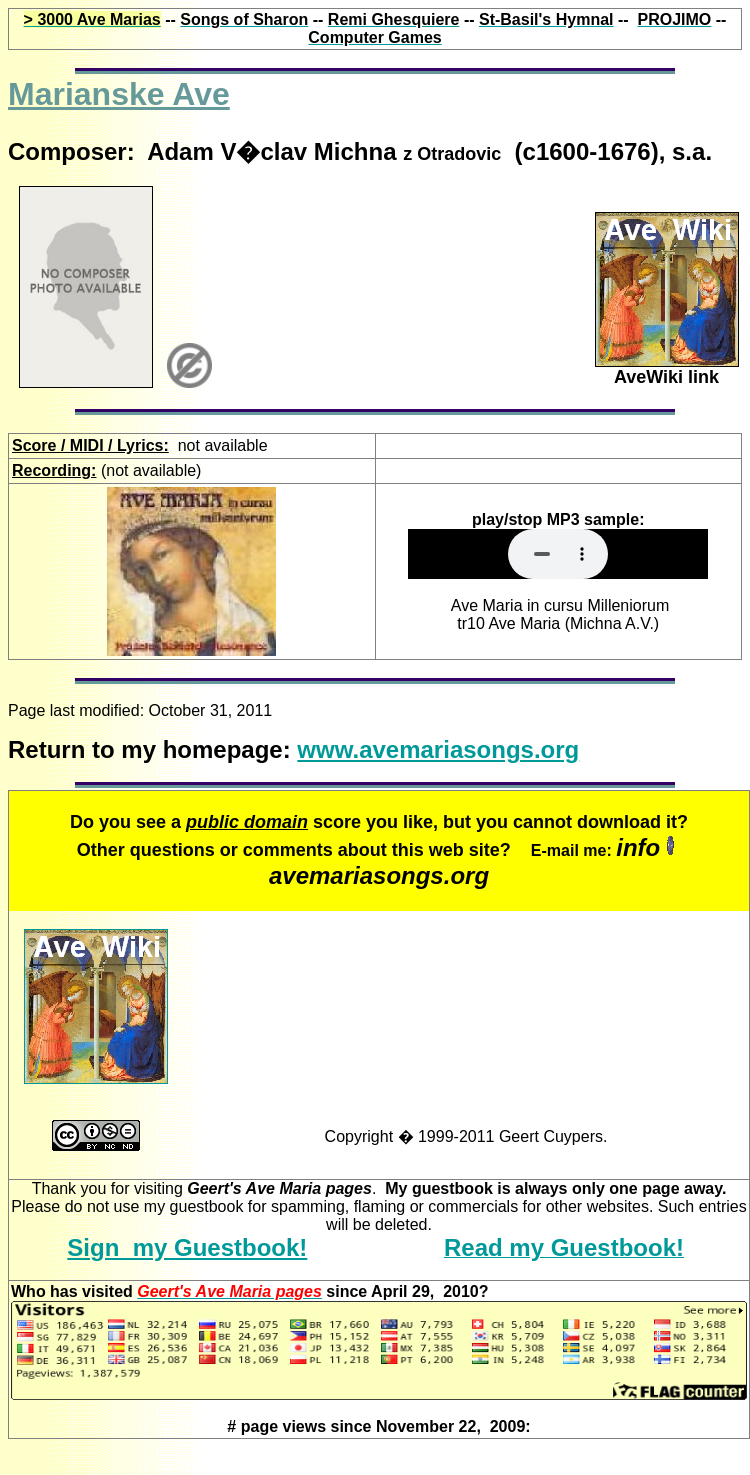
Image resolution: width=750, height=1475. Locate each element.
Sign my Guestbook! (187, 1247)
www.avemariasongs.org (438, 749)
